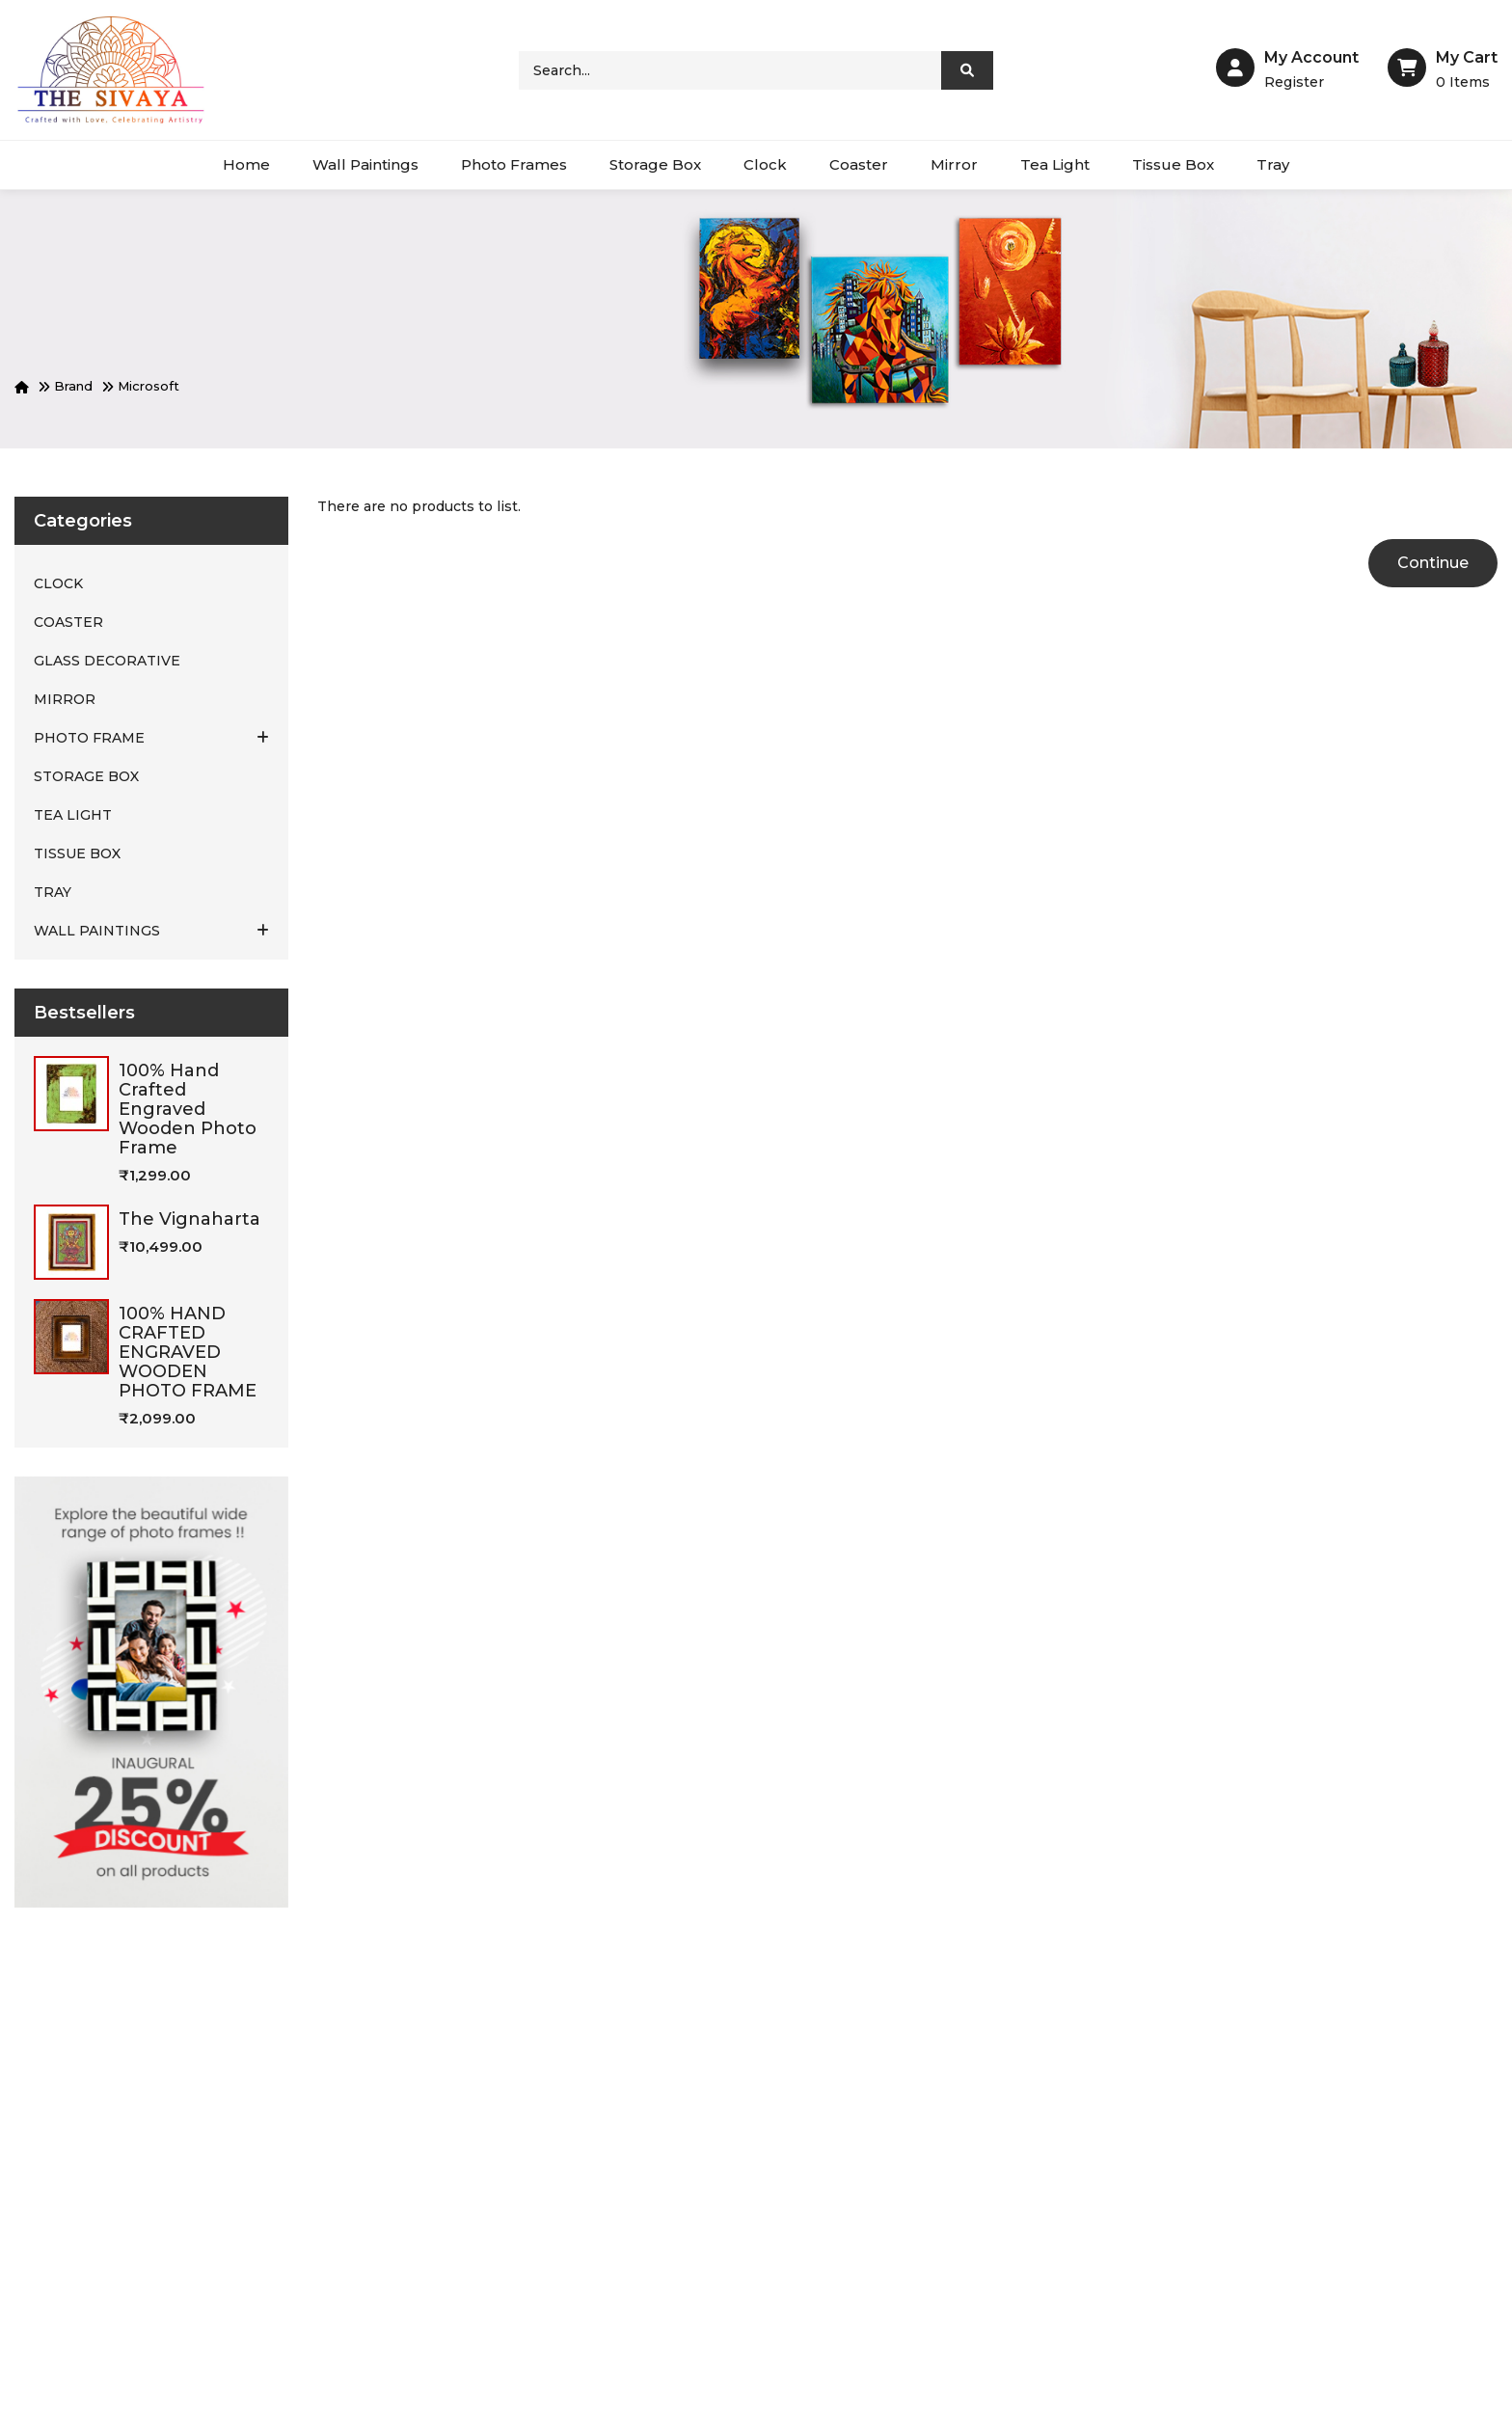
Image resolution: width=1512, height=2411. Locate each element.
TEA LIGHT (73, 815)
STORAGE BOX (86, 776)
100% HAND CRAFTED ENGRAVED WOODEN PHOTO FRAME (187, 1352)
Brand (73, 385)
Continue (1433, 563)
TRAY (52, 892)
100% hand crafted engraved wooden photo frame (187, 1109)
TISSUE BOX (77, 853)
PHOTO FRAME (151, 737)
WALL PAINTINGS (151, 930)
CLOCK (58, 583)
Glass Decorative (107, 660)
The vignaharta (189, 1219)
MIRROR (64, 699)
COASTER (68, 622)
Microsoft (148, 385)
